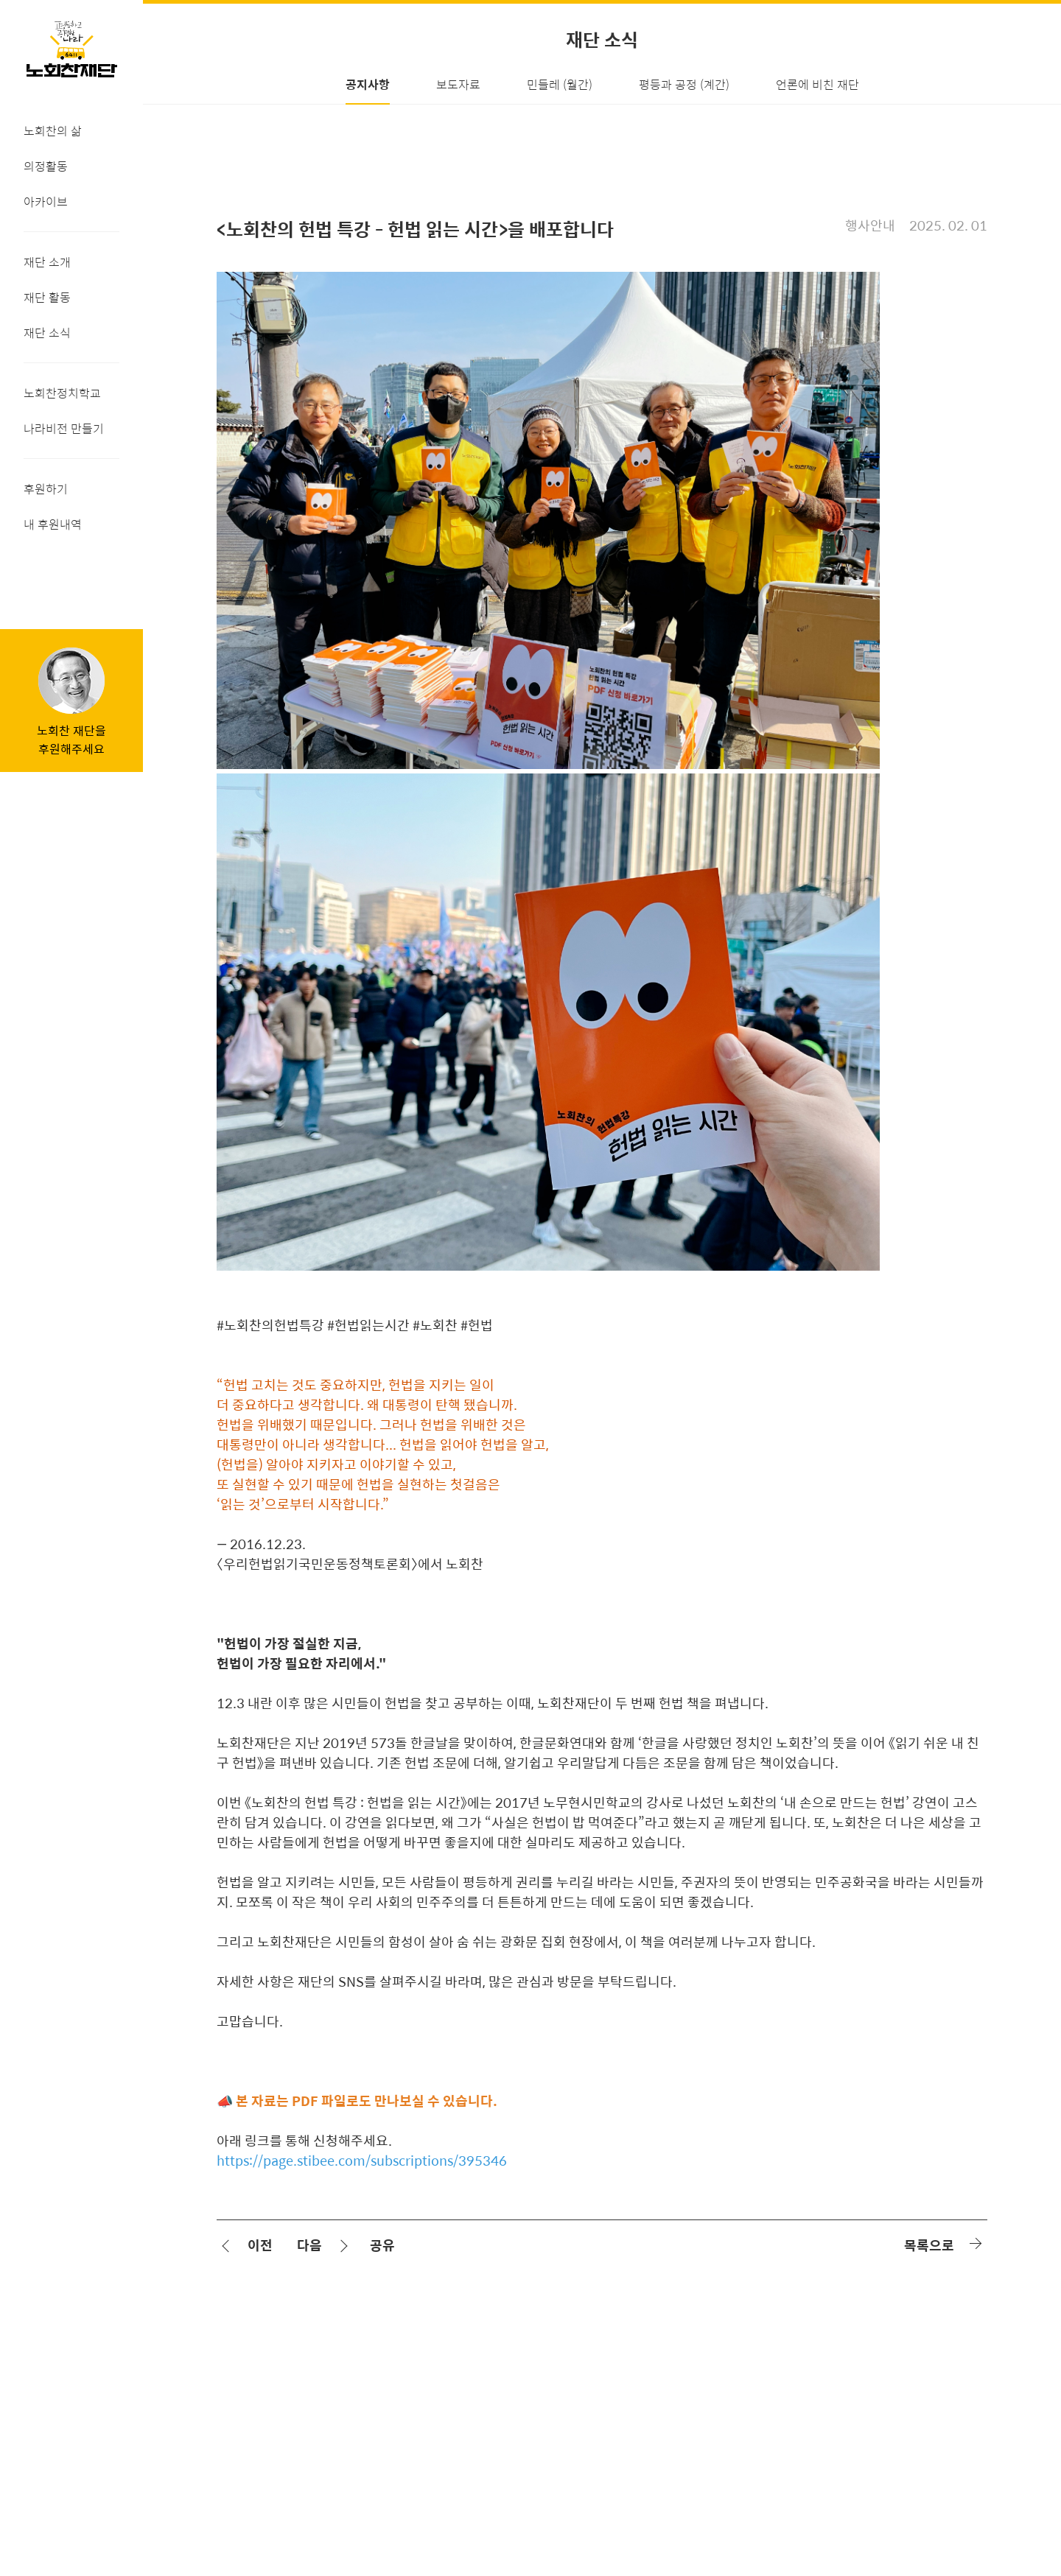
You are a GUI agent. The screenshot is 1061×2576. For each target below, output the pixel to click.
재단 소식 (47, 332)
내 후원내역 (53, 524)
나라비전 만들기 (64, 428)
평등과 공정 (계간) (684, 84)
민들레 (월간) (559, 84)
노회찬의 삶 (53, 131)
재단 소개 (47, 262)
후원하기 (46, 489)
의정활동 (46, 166)
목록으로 (929, 2245)
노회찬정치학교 (62, 393)
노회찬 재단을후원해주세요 (71, 739)
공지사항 (368, 84)
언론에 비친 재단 (817, 84)
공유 (382, 2245)
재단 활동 (47, 297)
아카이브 (46, 201)
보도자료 (458, 84)
